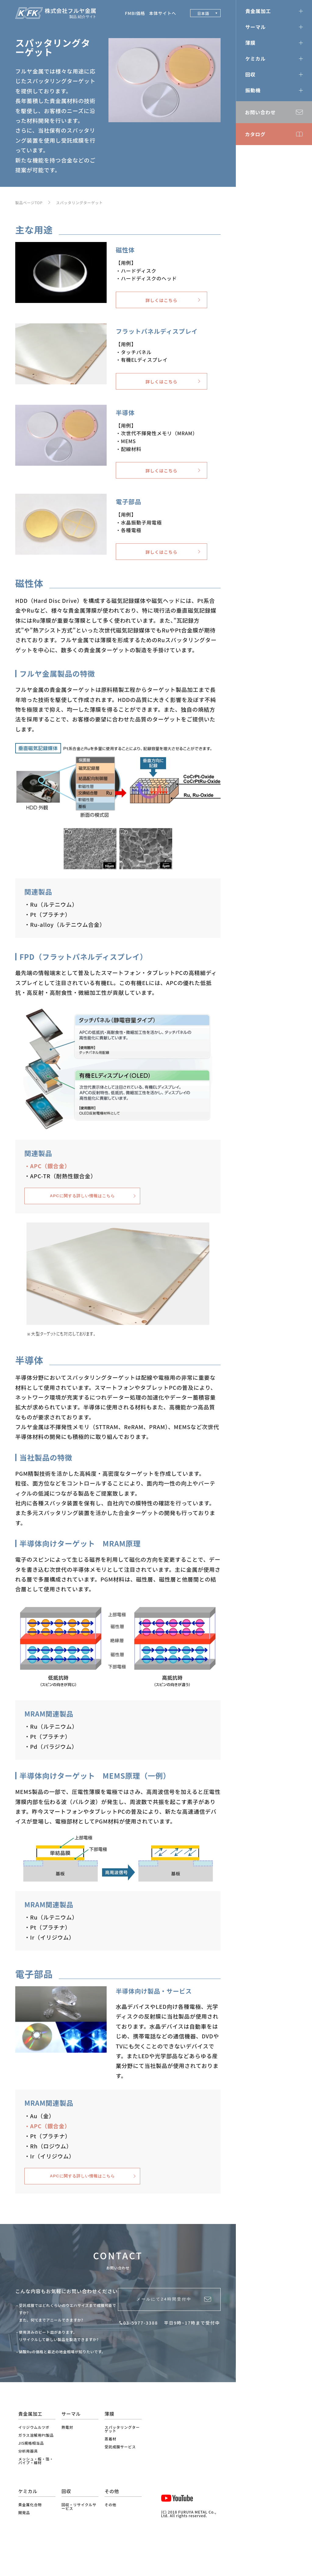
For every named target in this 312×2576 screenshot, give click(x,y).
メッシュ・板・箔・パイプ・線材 (35, 2493)
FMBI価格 (135, 13)
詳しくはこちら (162, 303)
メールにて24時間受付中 (161, 2334)
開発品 (24, 2544)
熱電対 (67, 2459)
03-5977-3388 (140, 2362)
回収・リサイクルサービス (79, 2538)
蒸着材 (110, 2471)
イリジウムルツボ (33, 2459)
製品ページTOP (29, 202)
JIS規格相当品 (31, 2475)
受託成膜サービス (120, 2479)
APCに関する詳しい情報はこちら (82, 1219)
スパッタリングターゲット (79, 202)
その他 (110, 2536)
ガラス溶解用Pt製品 (36, 2467)
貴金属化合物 (30, 2536)
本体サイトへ (162, 13)
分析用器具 (28, 2483)
